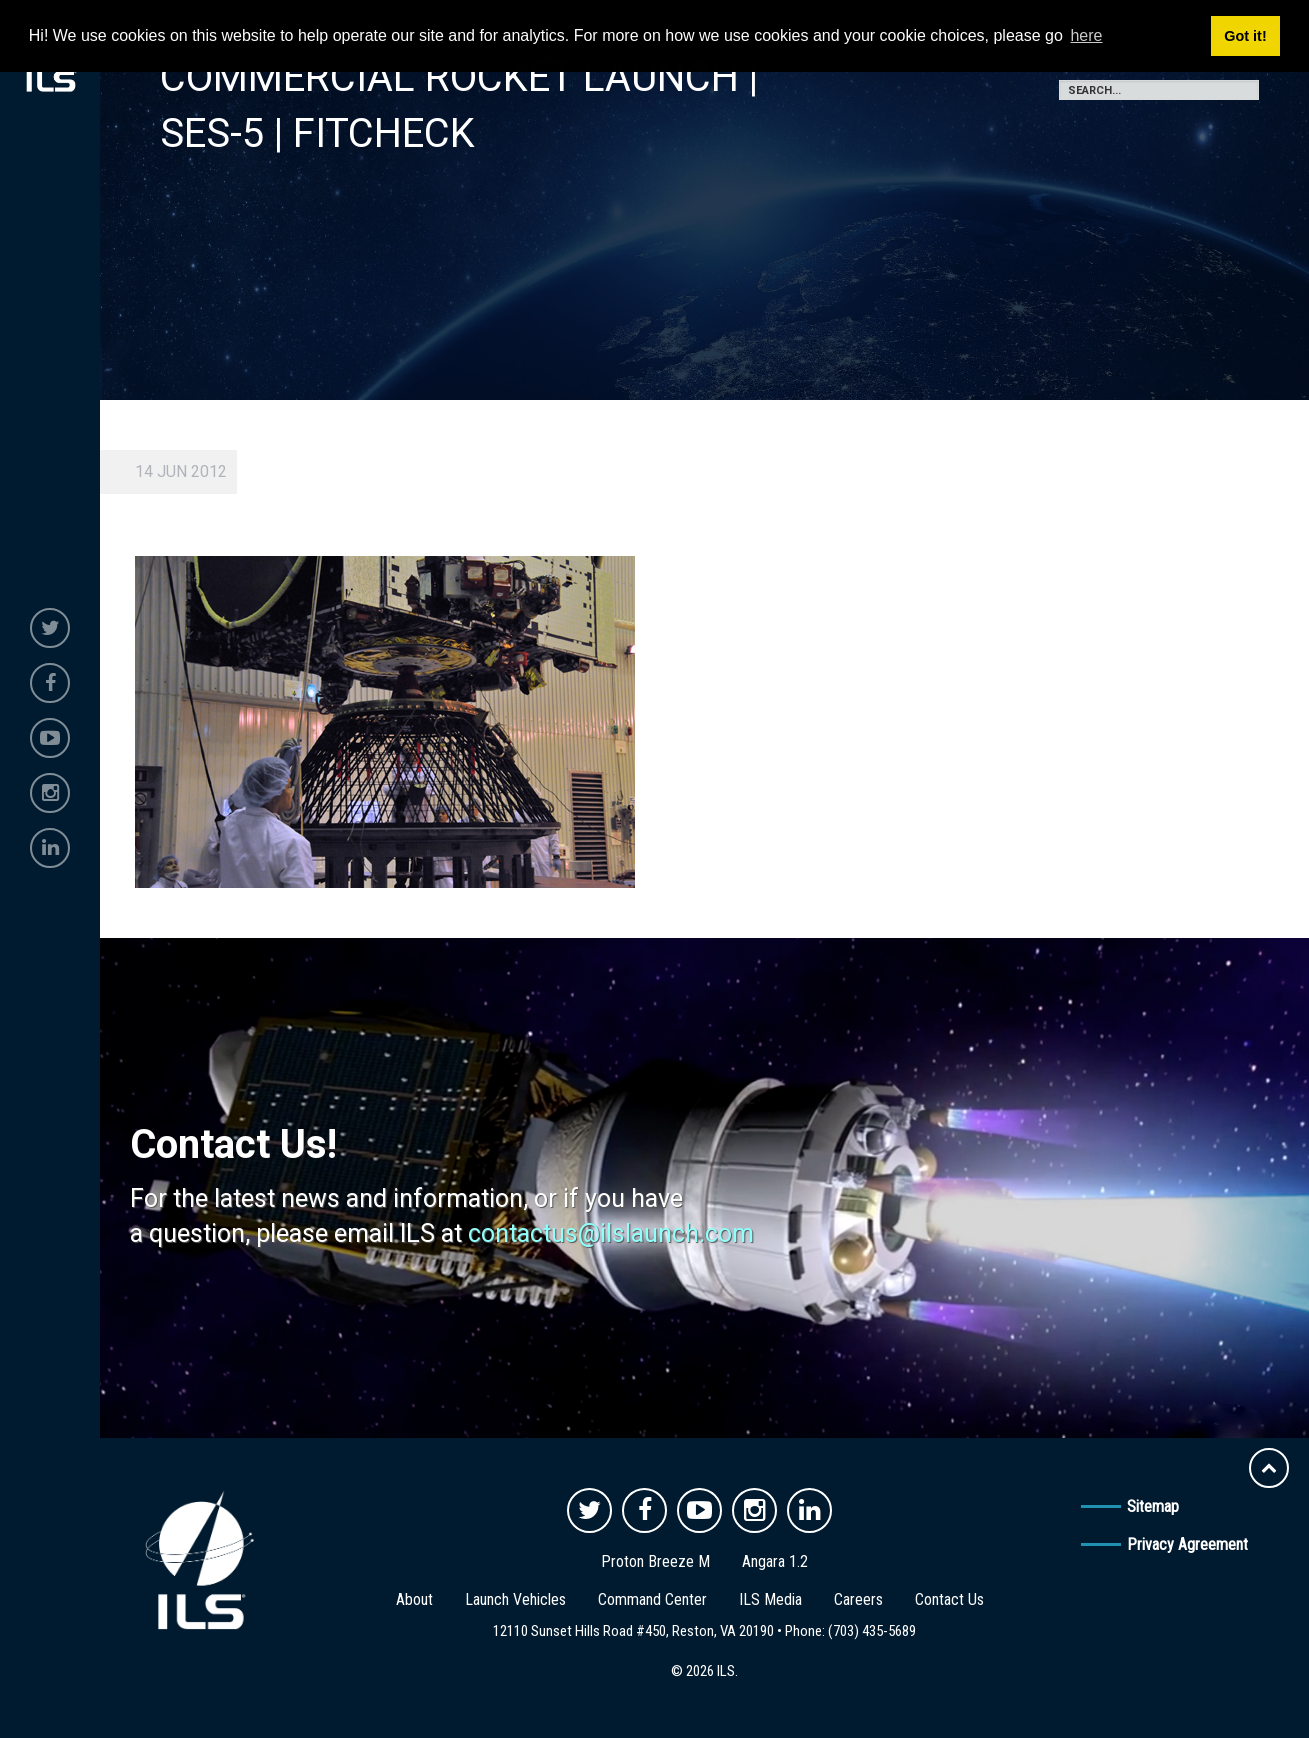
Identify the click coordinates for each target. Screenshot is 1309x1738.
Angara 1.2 (775, 1561)
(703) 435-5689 (872, 1631)
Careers (858, 1599)
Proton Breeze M (655, 1561)
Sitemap (1153, 1506)
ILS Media (770, 1599)
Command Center (652, 1599)
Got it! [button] (1245, 36)
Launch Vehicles (515, 1599)
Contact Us (949, 1599)
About (414, 1599)
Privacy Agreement (1187, 1544)
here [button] (1086, 35)
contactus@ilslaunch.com (611, 1233)
